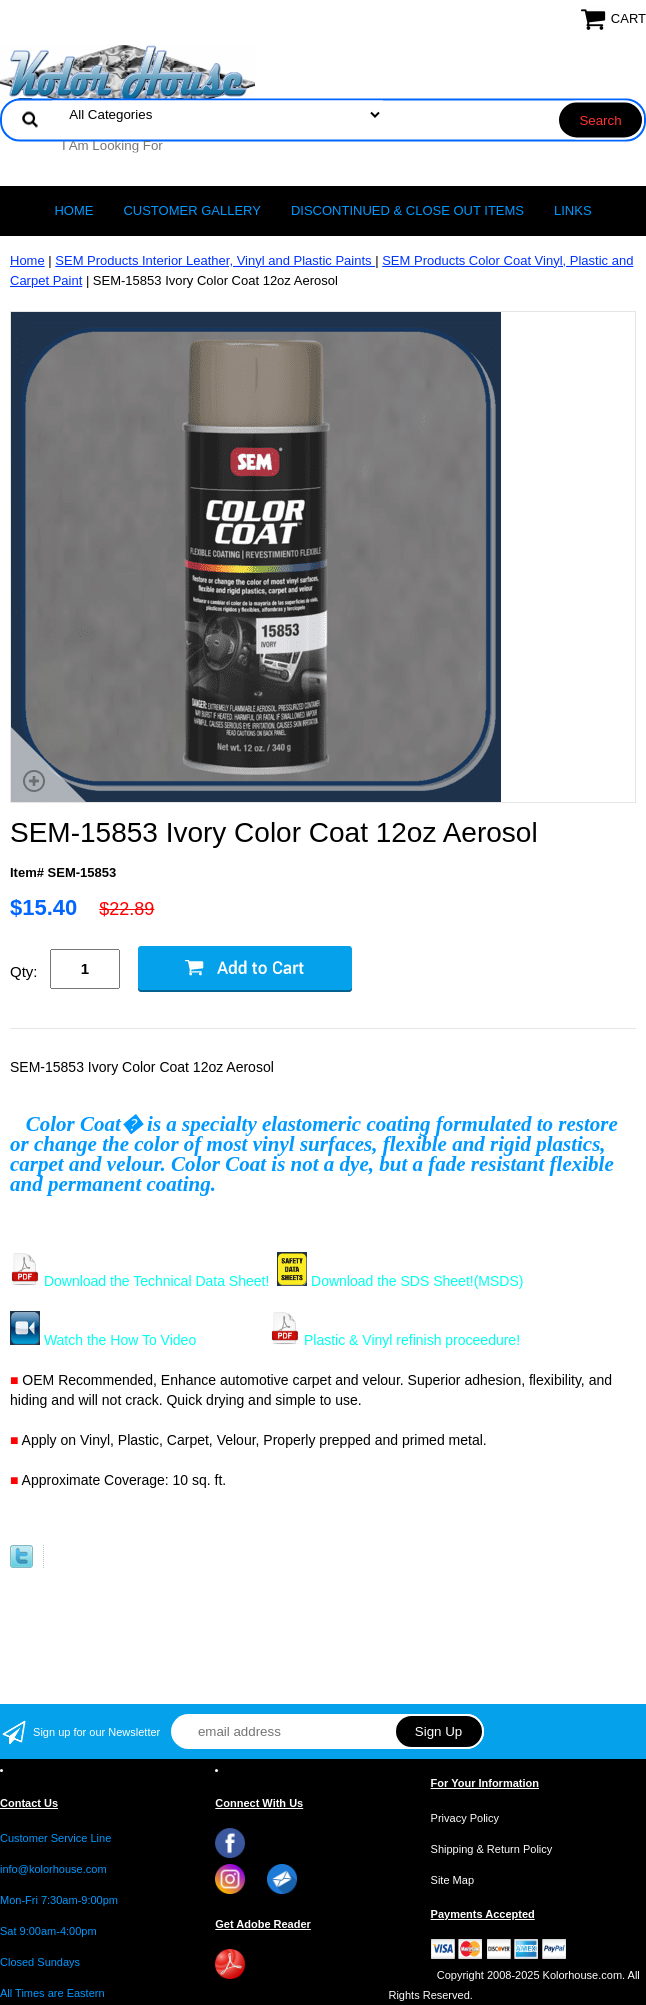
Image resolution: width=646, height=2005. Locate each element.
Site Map (452, 1880)
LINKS (573, 210)
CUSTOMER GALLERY (192, 210)
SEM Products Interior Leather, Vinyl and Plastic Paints (215, 260)
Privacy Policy (465, 1818)
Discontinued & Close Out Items (407, 210)
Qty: (24, 971)
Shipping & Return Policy (492, 1849)
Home (73, 210)
